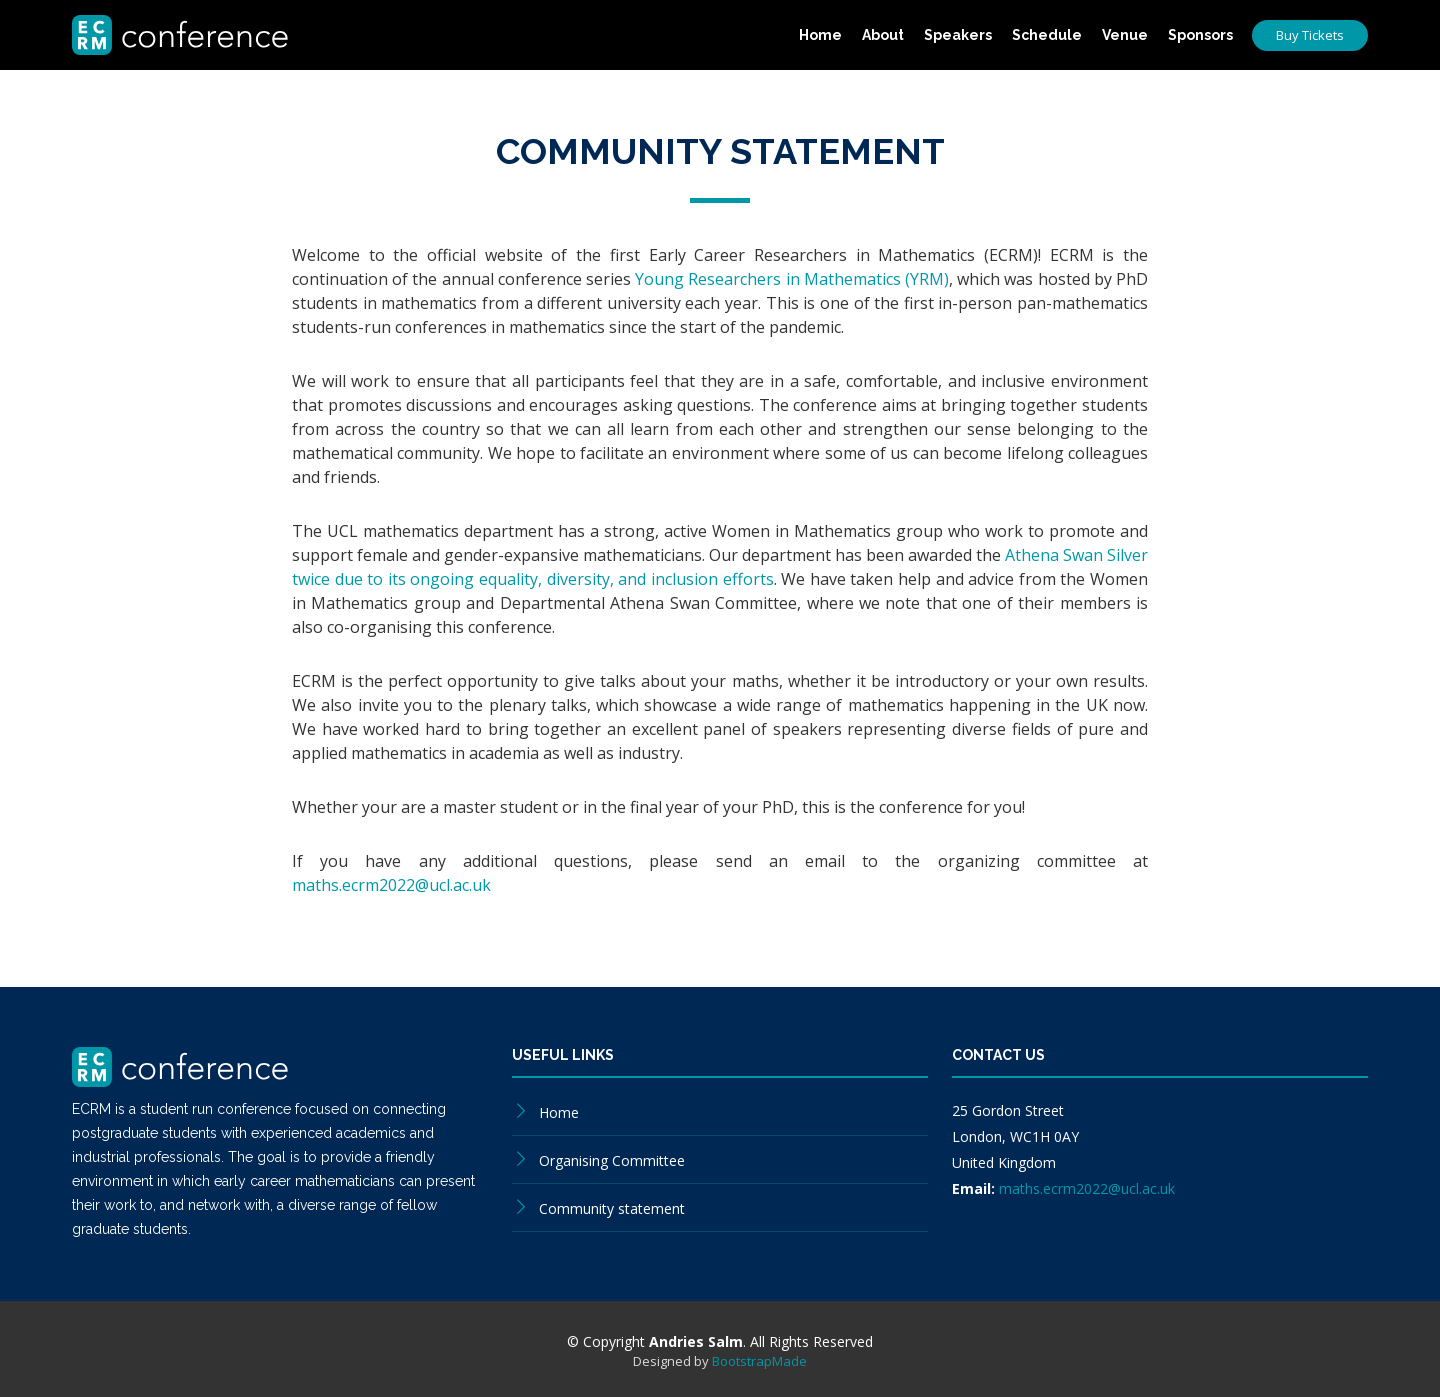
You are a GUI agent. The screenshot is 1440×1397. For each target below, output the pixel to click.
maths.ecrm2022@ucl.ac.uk (391, 885)
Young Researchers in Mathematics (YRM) (792, 279)
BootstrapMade (759, 1361)
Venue (1125, 35)
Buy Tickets (1310, 35)
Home (820, 35)
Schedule (1047, 35)
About (883, 35)
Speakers (958, 35)
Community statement (612, 1208)
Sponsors (1200, 35)
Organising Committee (612, 1160)
